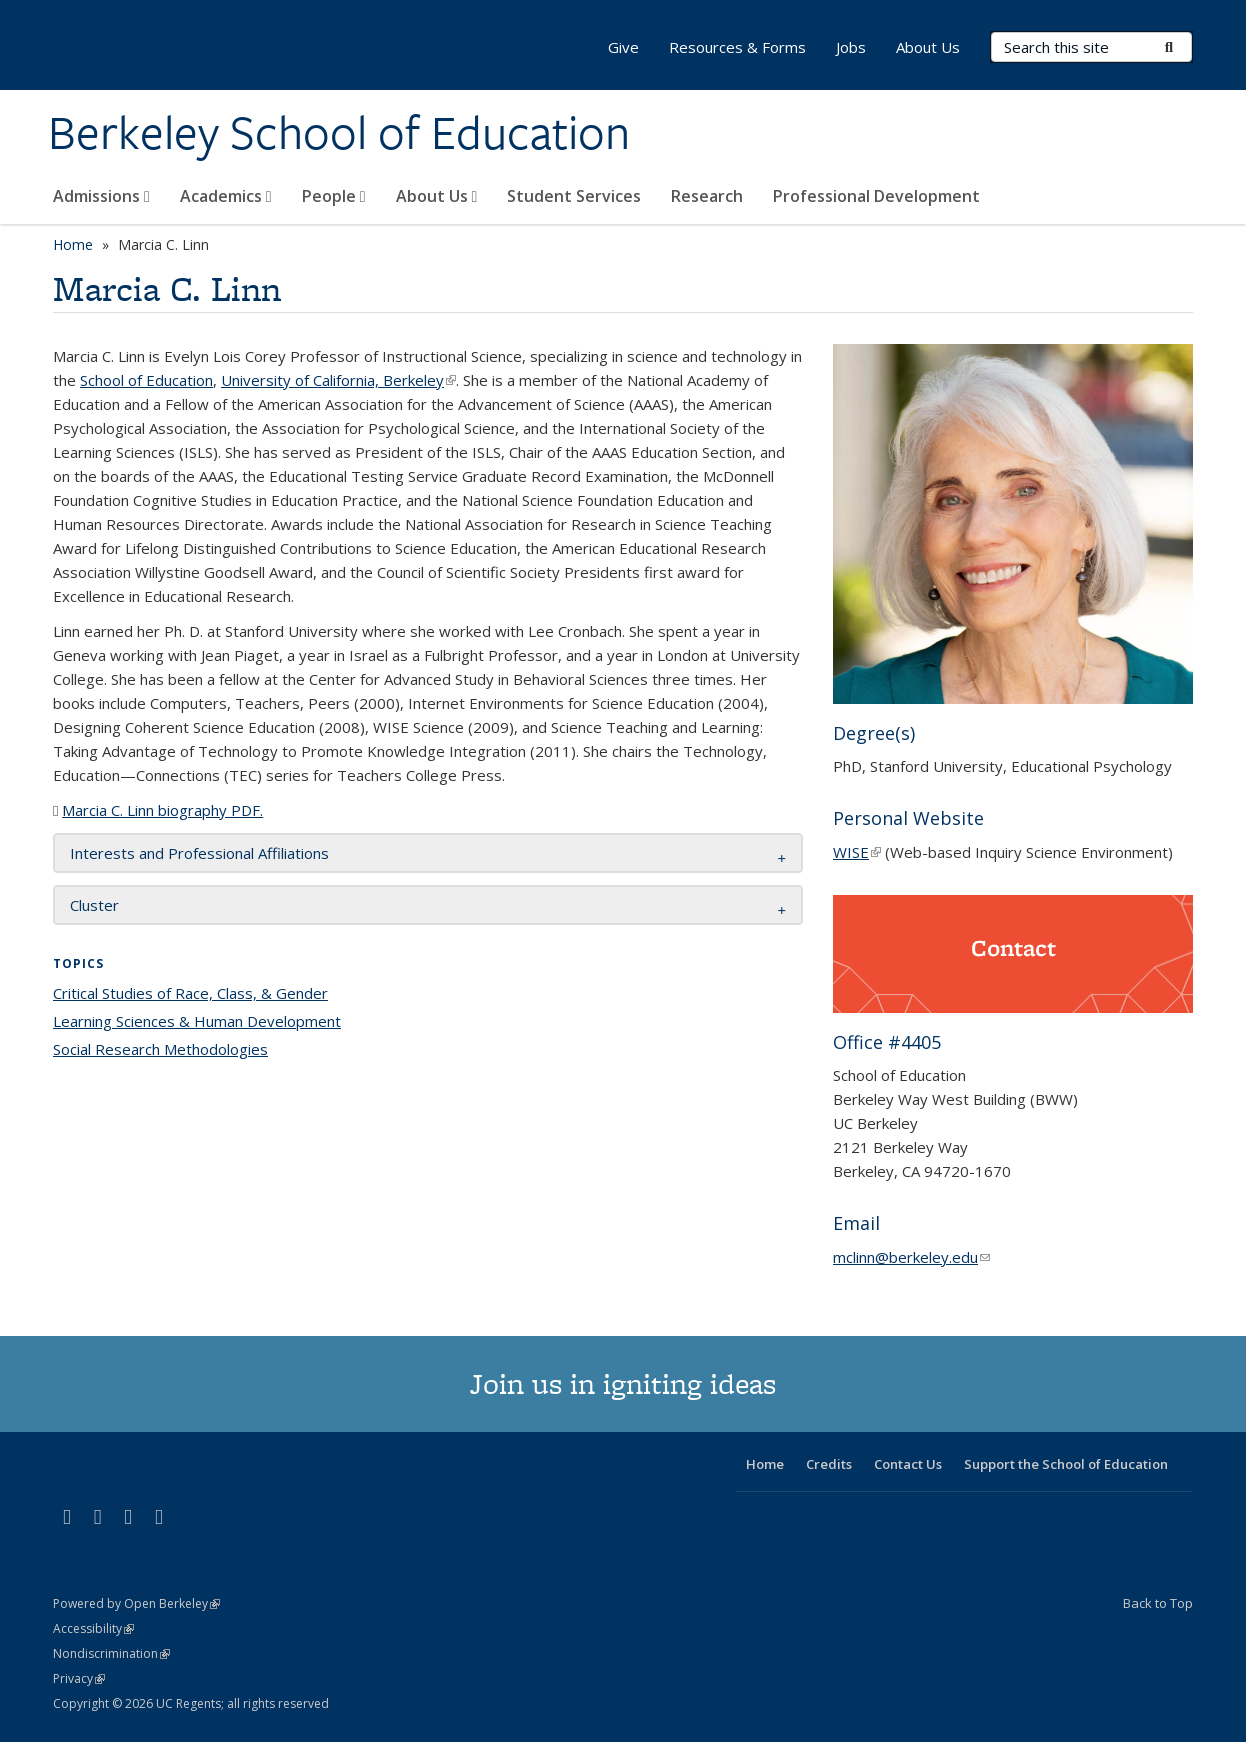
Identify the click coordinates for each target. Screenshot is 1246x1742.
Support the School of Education (1066, 1464)
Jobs (851, 47)
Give (623, 47)
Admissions (101, 196)
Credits (829, 1464)
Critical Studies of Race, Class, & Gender (190, 993)
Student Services (574, 196)
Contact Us (908, 1464)
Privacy (79, 1678)
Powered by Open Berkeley (136, 1603)
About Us (437, 196)
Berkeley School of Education (339, 133)
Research (707, 196)
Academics (226, 196)
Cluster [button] (94, 905)
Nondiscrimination (111, 1653)
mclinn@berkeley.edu (911, 1257)
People (334, 196)
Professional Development (876, 196)
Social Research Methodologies (160, 1049)
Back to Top (1158, 1603)
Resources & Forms (737, 47)
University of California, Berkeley (338, 380)
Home (73, 244)
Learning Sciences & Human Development (197, 1021)
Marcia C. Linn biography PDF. (162, 810)
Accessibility (93, 1628)
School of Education (146, 380)
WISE (857, 852)
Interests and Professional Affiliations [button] (199, 853)
